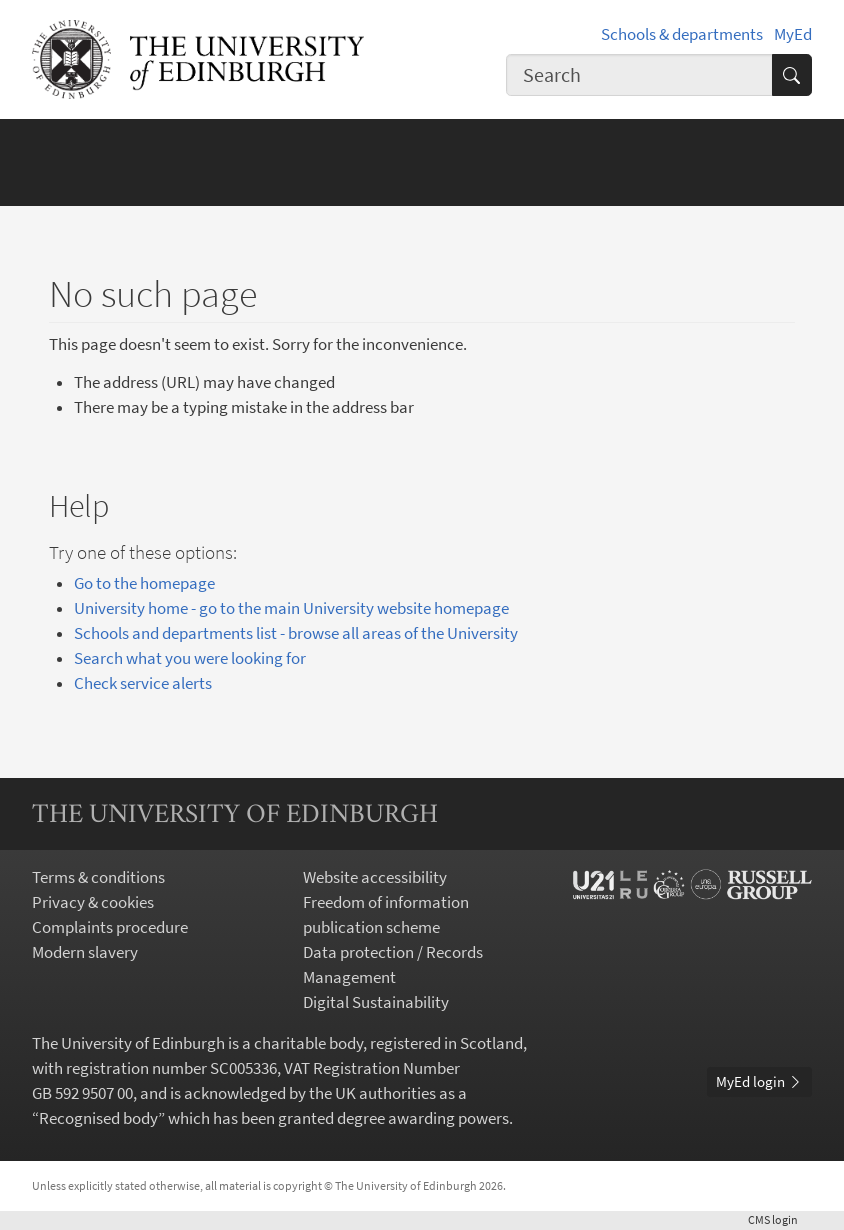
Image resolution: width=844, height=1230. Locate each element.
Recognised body (98, 1118)
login (780, 1219)
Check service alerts (143, 683)
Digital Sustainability (376, 1002)
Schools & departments (682, 34)
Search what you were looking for (190, 658)
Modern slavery (85, 952)
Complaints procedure (110, 927)
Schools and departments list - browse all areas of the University (296, 633)
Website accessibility (375, 877)
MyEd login (759, 1081)
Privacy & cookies (93, 902)
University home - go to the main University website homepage (291, 608)
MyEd (793, 34)
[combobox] (639, 75)
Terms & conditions (98, 877)
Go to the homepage (144, 583)
